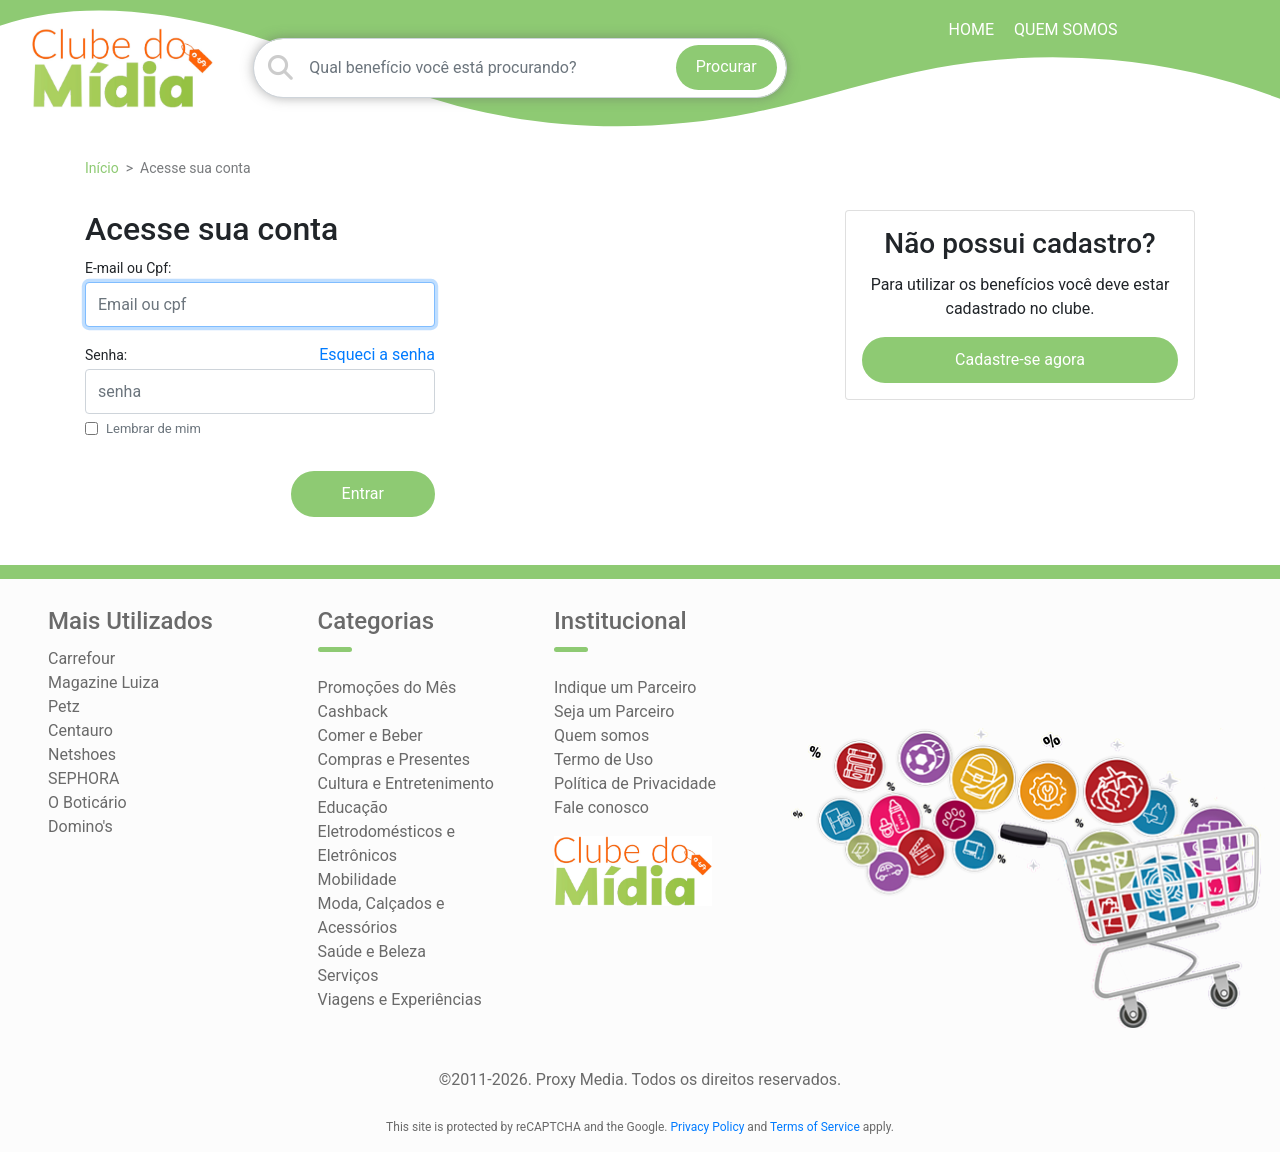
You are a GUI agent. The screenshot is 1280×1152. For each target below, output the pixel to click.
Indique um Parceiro (625, 687)
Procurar (726, 66)
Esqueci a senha (377, 354)
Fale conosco (601, 807)
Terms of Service (815, 1127)
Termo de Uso (603, 759)
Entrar (363, 493)
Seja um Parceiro (614, 711)
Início (102, 168)
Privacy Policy (708, 1127)
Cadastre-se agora (1020, 359)
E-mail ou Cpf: (128, 268)
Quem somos (1065, 29)
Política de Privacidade (635, 783)
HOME (971, 29)
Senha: (106, 355)
